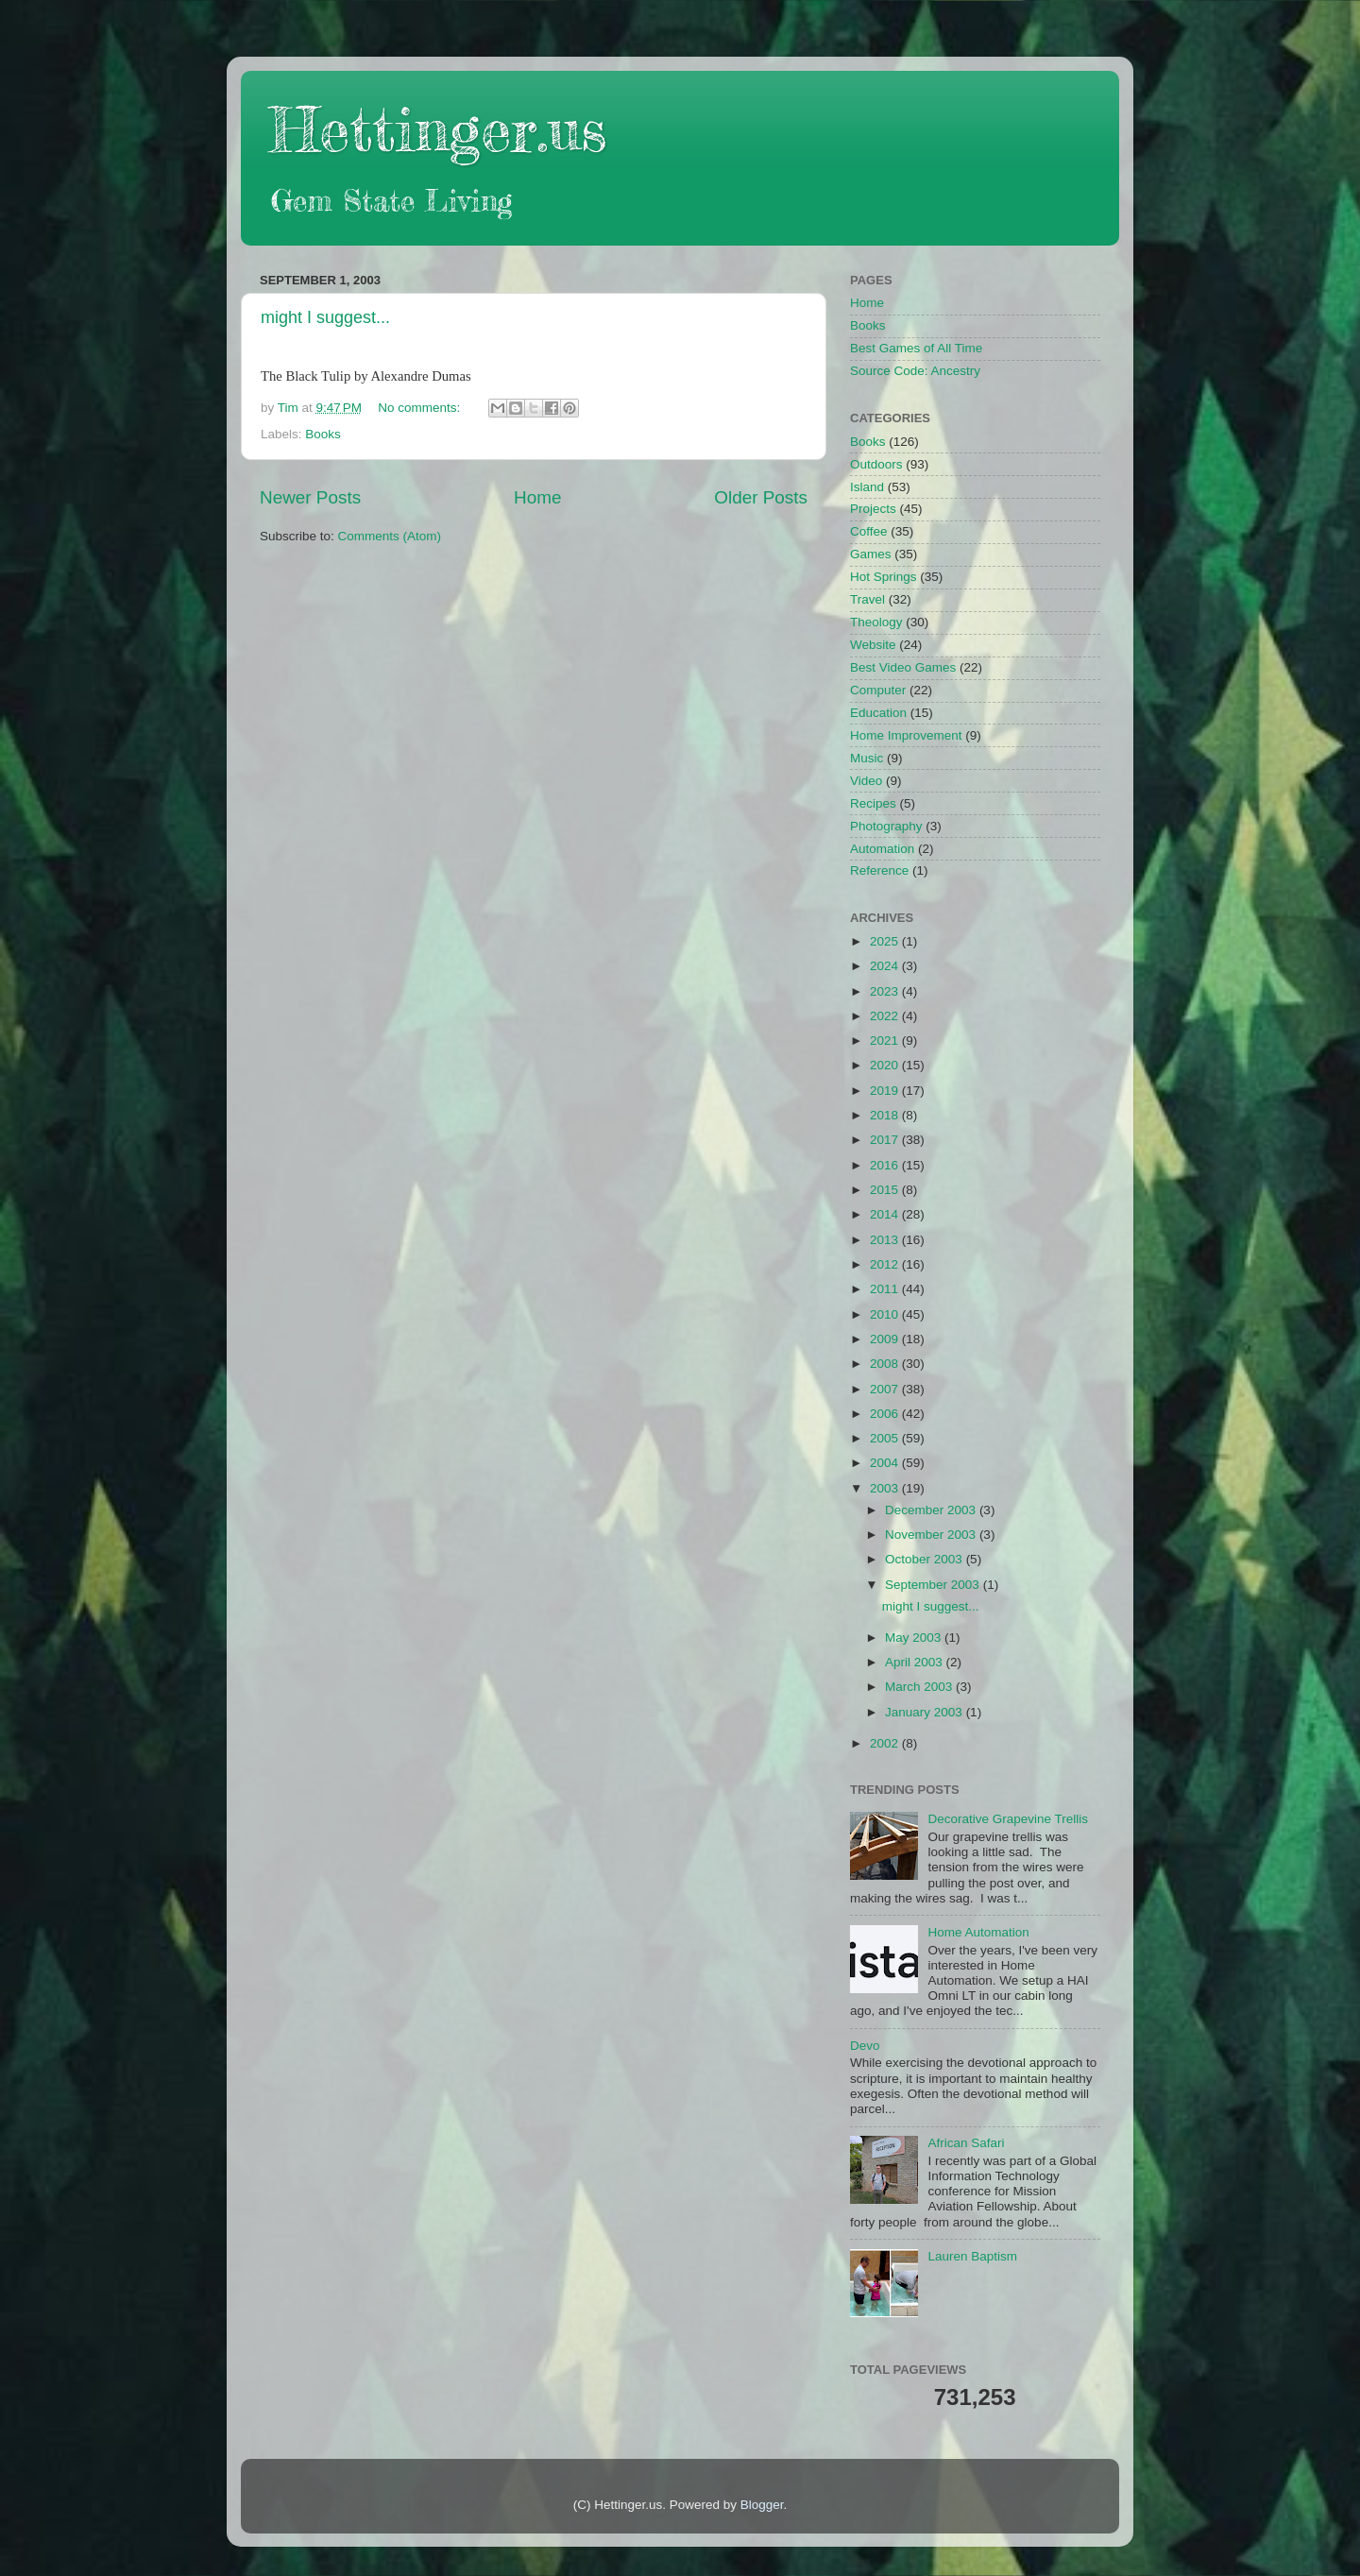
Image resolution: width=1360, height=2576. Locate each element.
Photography (886, 826)
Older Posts (761, 497)
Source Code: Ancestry (915, 371)
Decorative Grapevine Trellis (1007, 1819)
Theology (876, 622)
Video (866, 781)
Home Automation (977, 1932)
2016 (886, 1165)
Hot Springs (883, 577)
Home (537, 497)
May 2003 (914, 1637)
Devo (865, 2046)
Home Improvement (906, 735)
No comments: (421, 408)
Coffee (869, 531)
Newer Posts (310, 497)
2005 (886, 1438)
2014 (886, 1214)
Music (866, 758)
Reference (879, 870)
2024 (886, 966)
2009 (886, 1339)
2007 (886, 1389)
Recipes (873, 803)
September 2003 (934, 1585)
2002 (886, 1743)
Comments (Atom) (390, 536)
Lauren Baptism (972, 2256)
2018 (886, 1115)
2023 (886, 991)
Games (871, 554)
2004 (886, 1463)
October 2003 (925, 1559)
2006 (886, 1414)
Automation (882, 849)
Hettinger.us (437, 129)
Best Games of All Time (916, 348)
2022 (886, 1016)
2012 (886, 1264)
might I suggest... (325, 317)
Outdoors (876, 464)
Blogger (762, 2505)
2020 (886, 1065)
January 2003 (925, 1712)
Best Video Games (903, 667)
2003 (886, 1488)
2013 (886, 1240)
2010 (886, 1314)
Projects (873, 509)
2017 (886, 1140)
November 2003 (932, 1534)
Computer (878, 690)
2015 (886, 1190)
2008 (886, 1363)
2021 (886, 1040)
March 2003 (920, 1687)
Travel (867, 599)
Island (867, 487)
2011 (886, 1289)
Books (323, 434)
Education (878, 713)
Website (873, 645)
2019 (886, 1090)
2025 (886, 941)
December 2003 (932, 1510)
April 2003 (915, 1662)
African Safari (965, 2143)
